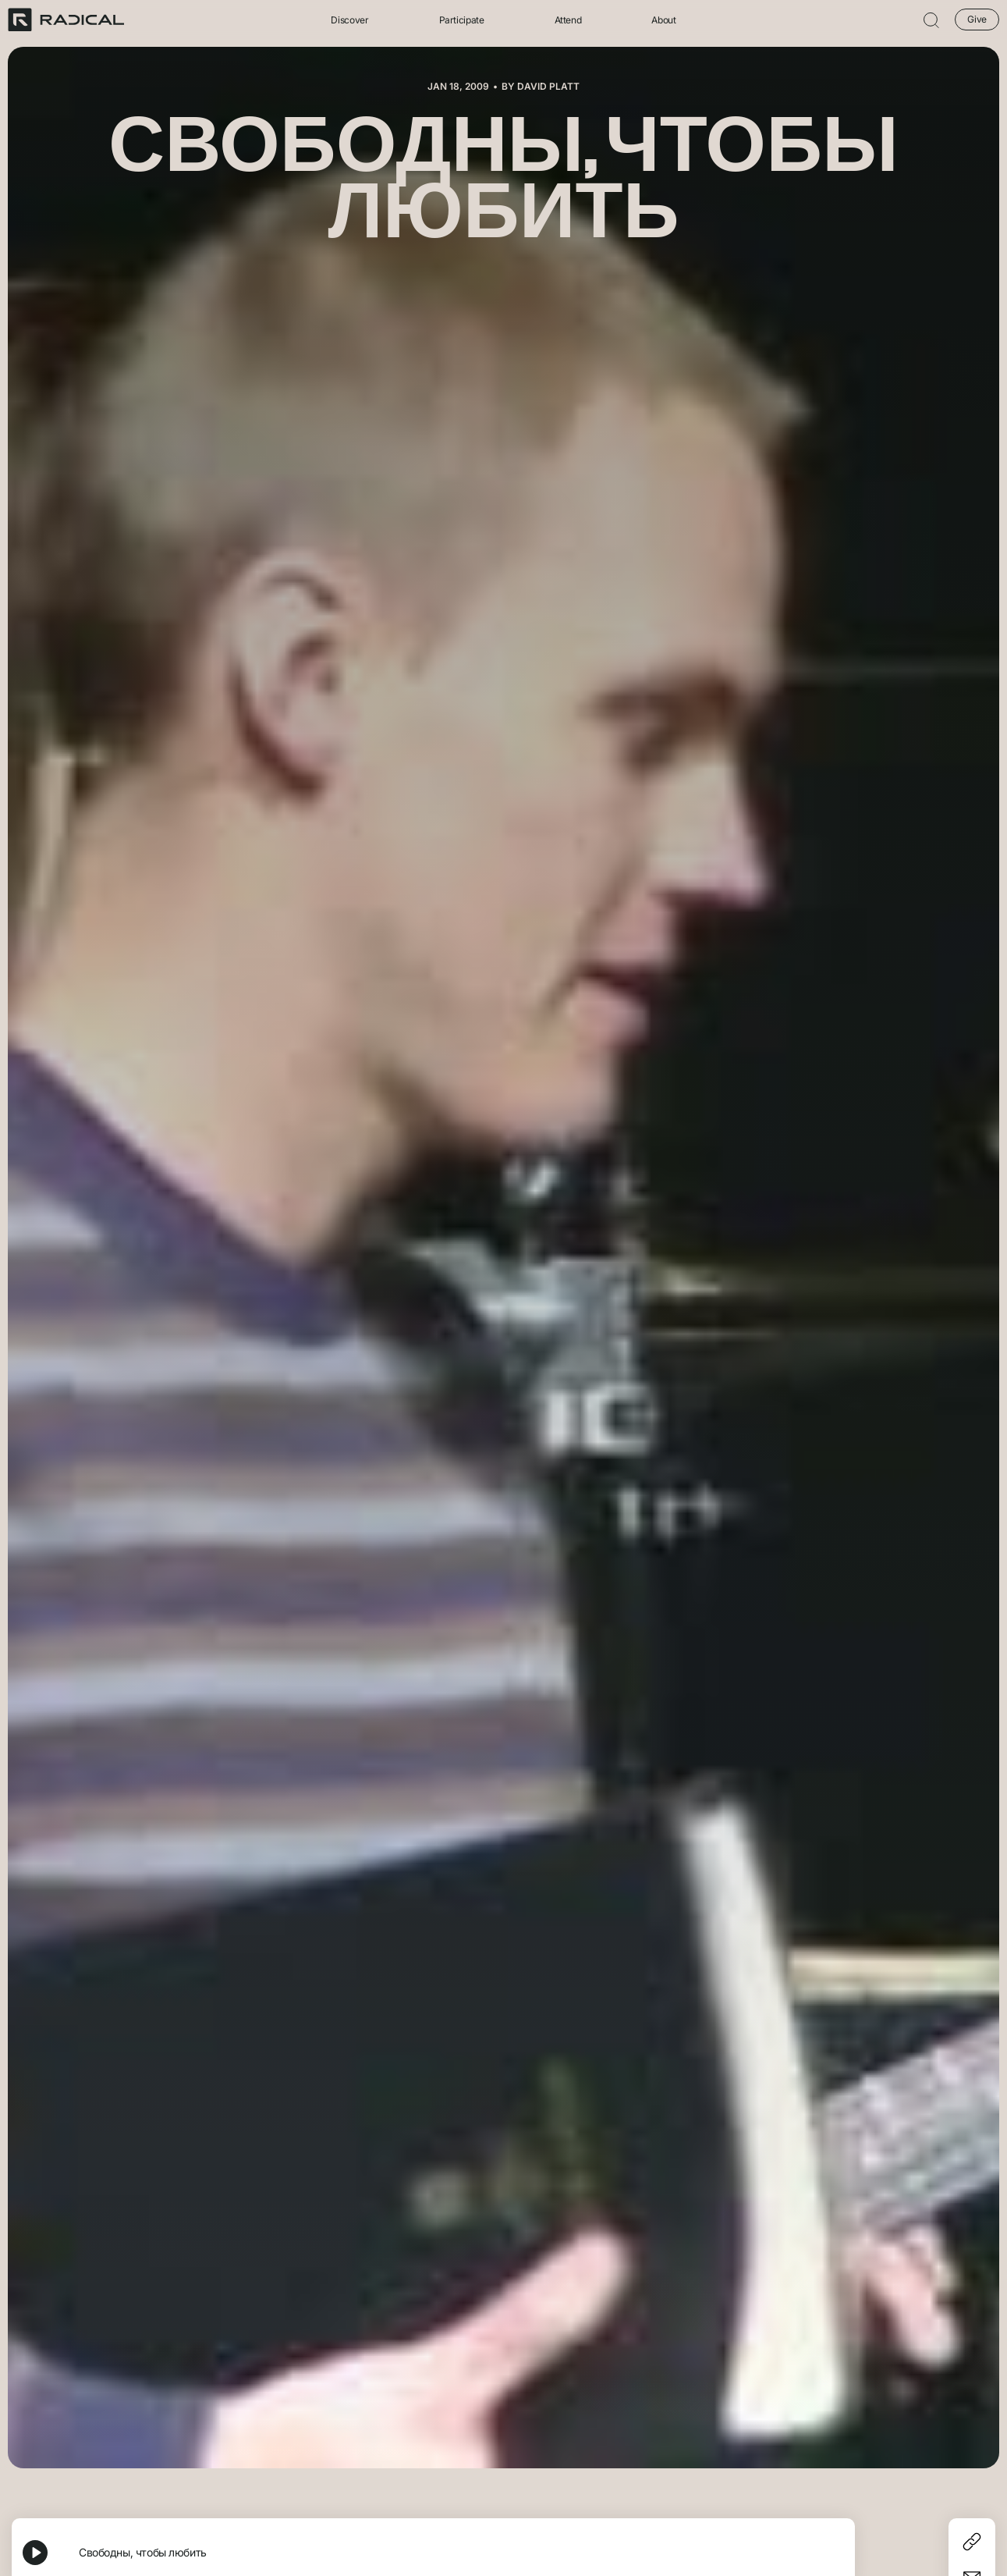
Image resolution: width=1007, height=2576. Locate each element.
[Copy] (971, 2541)
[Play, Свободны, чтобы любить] (35, 2552)
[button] (931, 20)
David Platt (548, 86)
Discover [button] (349, 20)
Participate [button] (461, 20)
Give (977, 19)
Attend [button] (568, 20)
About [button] (663, 20)
